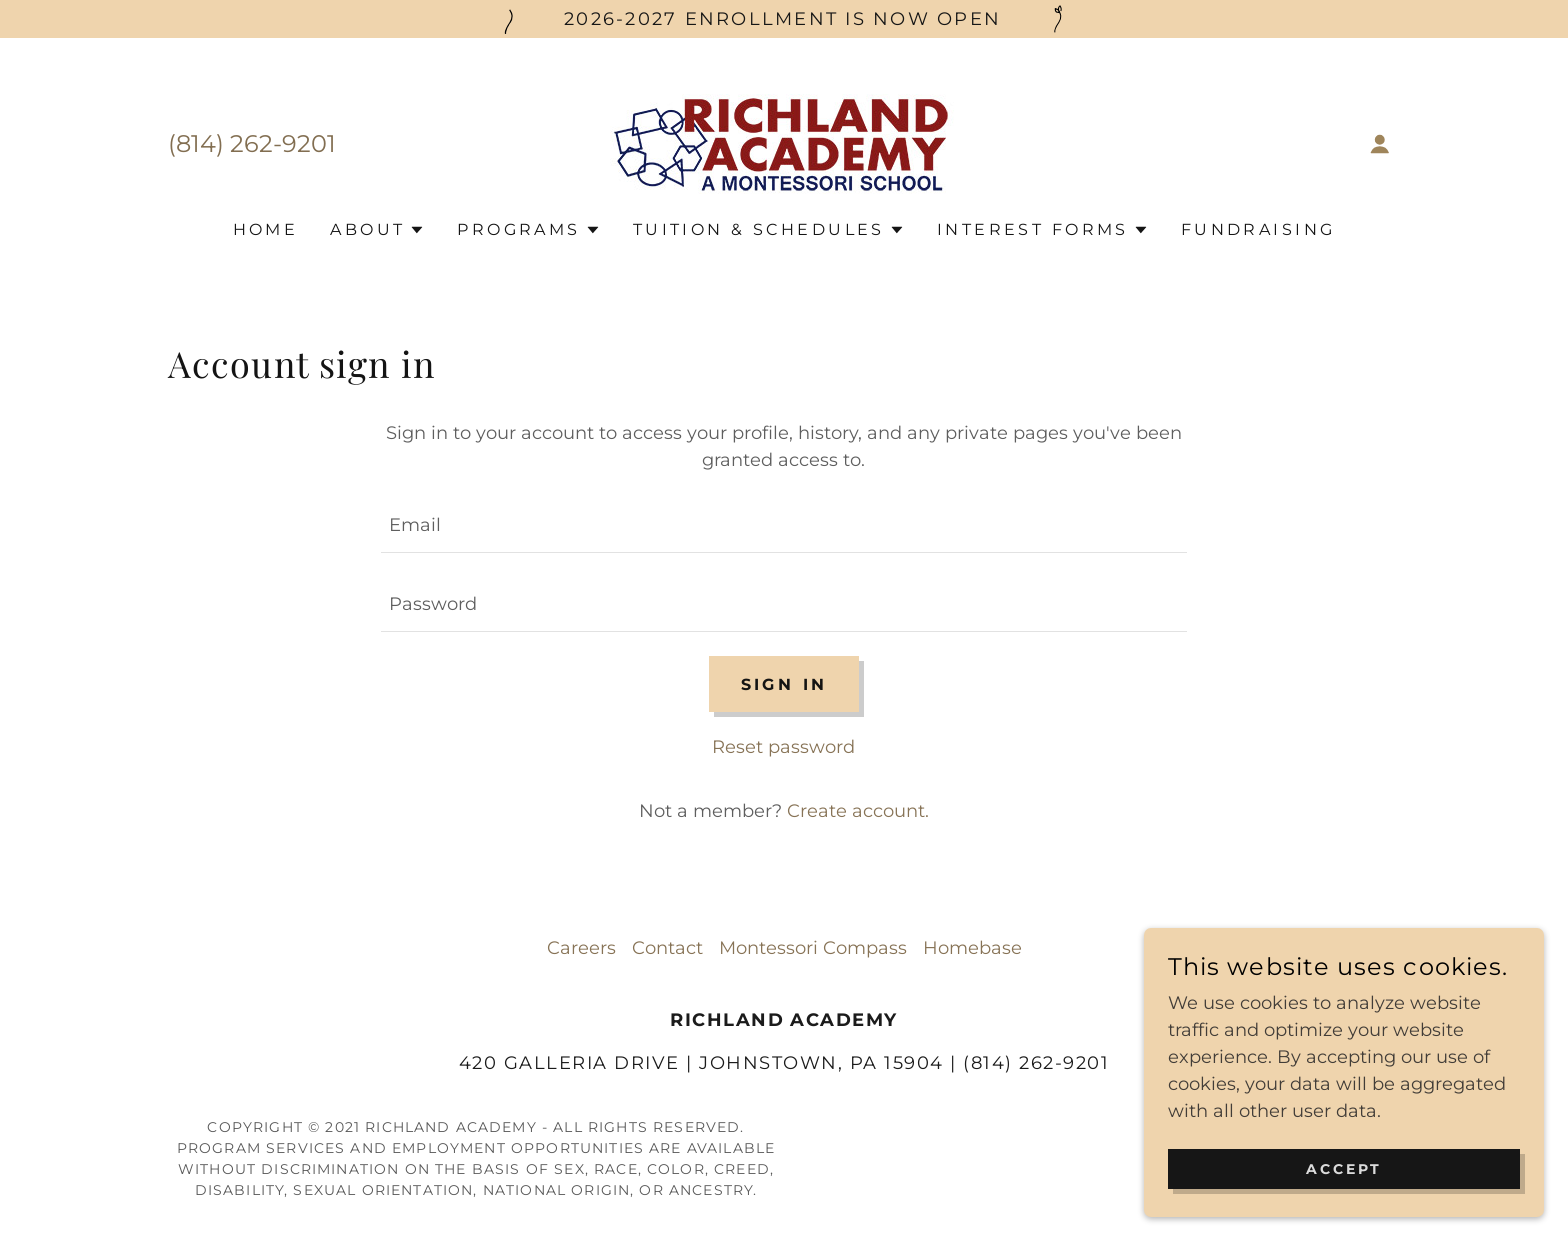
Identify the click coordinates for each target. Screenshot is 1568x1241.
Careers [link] (581, 948)
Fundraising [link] (1258, 229)
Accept (1344, 1197)
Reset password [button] (783, 747)
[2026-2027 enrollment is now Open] (784, 19)
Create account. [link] (858, 811)
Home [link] (266, 229)
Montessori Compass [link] (813, 948)
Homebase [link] (972, 948)
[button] (1380, 144)
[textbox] (783, 525)
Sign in (784, 684)
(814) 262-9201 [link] (252, 143)
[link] (783, 143)
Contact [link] (667, 948)
